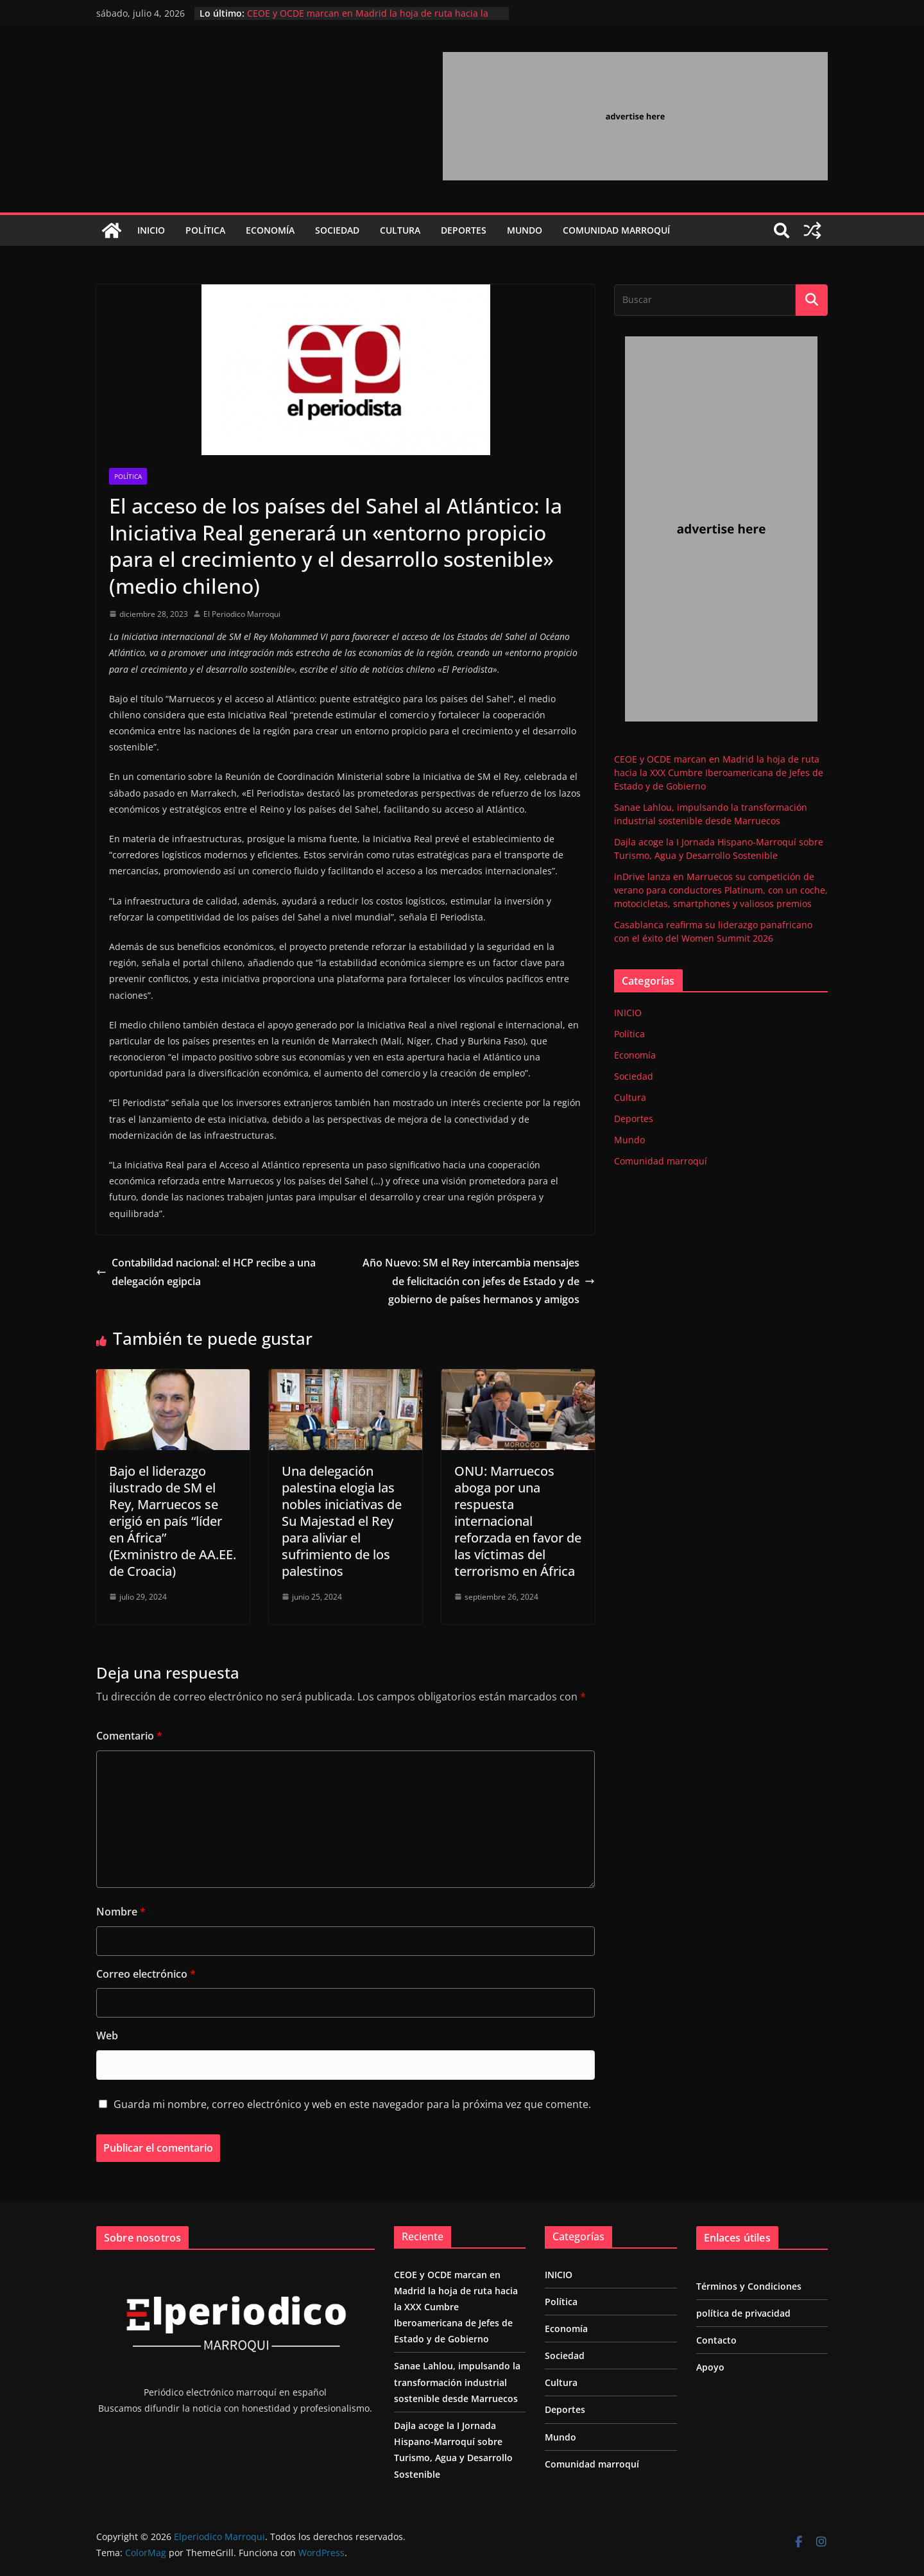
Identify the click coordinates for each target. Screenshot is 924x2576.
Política (205, 230)
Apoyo (710, 2367)
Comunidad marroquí (616, 230)
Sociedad (337, 230)
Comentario (129, 1736)
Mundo (524, 230)
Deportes (463, 230)
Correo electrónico (146, 1974)
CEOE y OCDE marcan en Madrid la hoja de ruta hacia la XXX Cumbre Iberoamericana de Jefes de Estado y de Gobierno (718, 772)
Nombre (121, 1912)
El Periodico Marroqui (241, 614)
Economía (270, 230)
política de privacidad (743, 2313)
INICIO (151, 230)
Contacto (716, 2340)
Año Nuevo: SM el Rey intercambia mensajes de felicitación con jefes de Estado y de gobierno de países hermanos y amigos (479, 1281)
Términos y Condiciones (748, 2286)
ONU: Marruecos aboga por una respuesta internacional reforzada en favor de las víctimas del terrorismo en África (517, 1521)
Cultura (400, 230)
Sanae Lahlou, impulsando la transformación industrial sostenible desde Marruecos (457, 2382)
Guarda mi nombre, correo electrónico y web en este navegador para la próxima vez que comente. (352, 2104)
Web (107, 2035)
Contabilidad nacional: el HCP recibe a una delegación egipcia (206, 1272)
